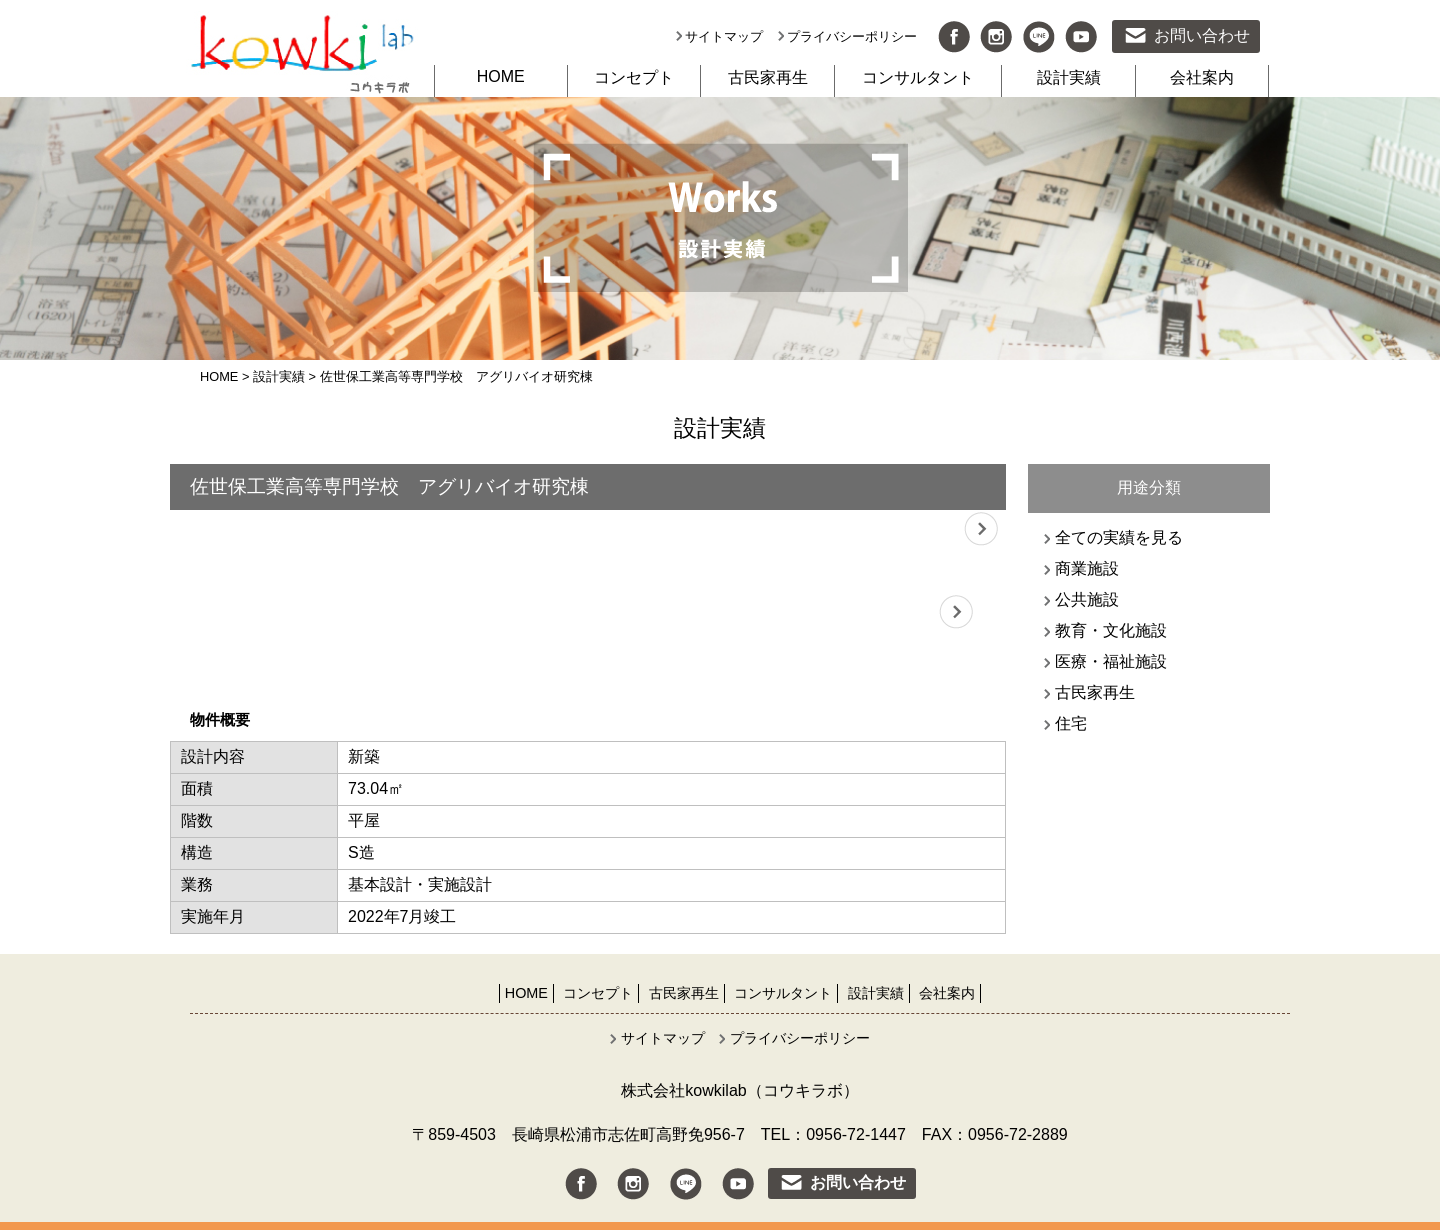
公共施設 (1087, 599)
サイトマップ (724, 36)
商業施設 (1087, 568)
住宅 (1071, 723)
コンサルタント (918, 77)
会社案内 (1202, 77)
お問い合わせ (1202, 35)
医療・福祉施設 (1111, 661)
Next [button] (981, 530)
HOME (501, 76)
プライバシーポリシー (852, 36)
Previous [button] (195, 530)
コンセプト (634, 77)
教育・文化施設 (1111, 630)
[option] (588, 529)
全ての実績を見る (1119, 537)
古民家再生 (768, 77)
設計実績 (1069, 77)
